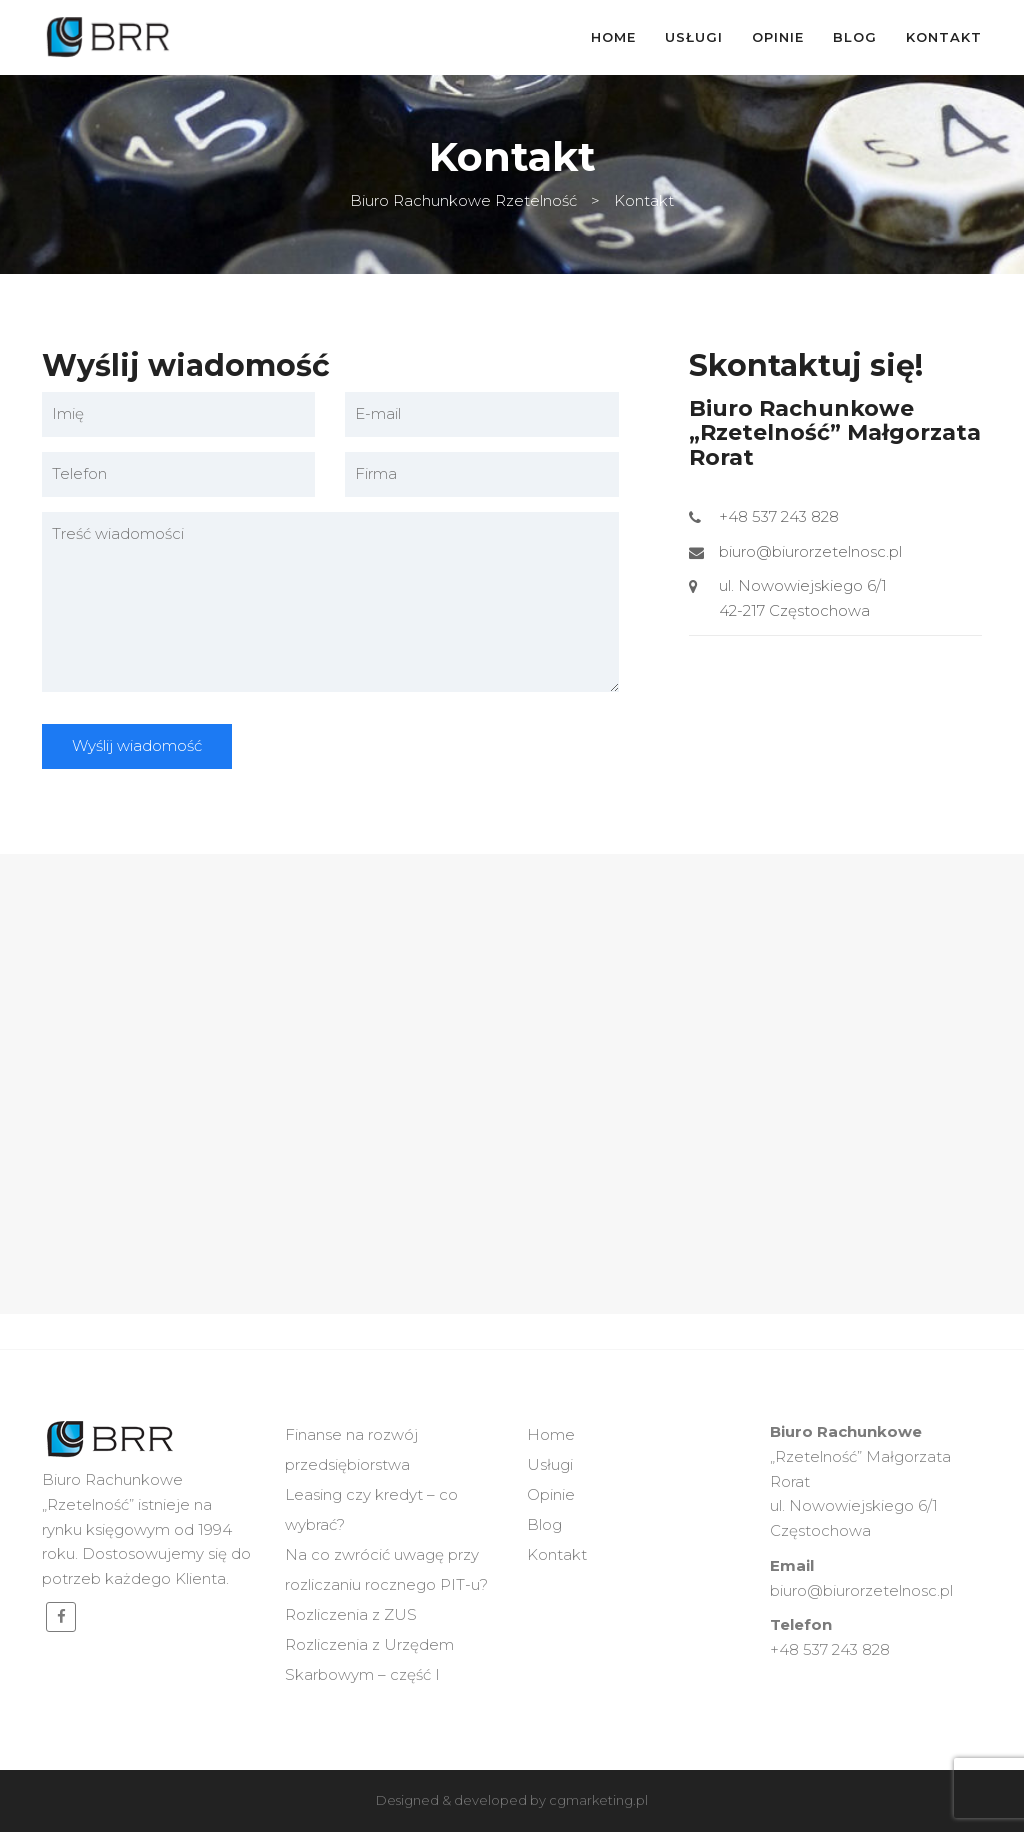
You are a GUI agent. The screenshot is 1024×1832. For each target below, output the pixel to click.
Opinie (778, 37)
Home (613, 37)
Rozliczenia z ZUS (351, 1614)
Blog (855, 37)
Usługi (694, 37)
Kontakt (944, 37)
